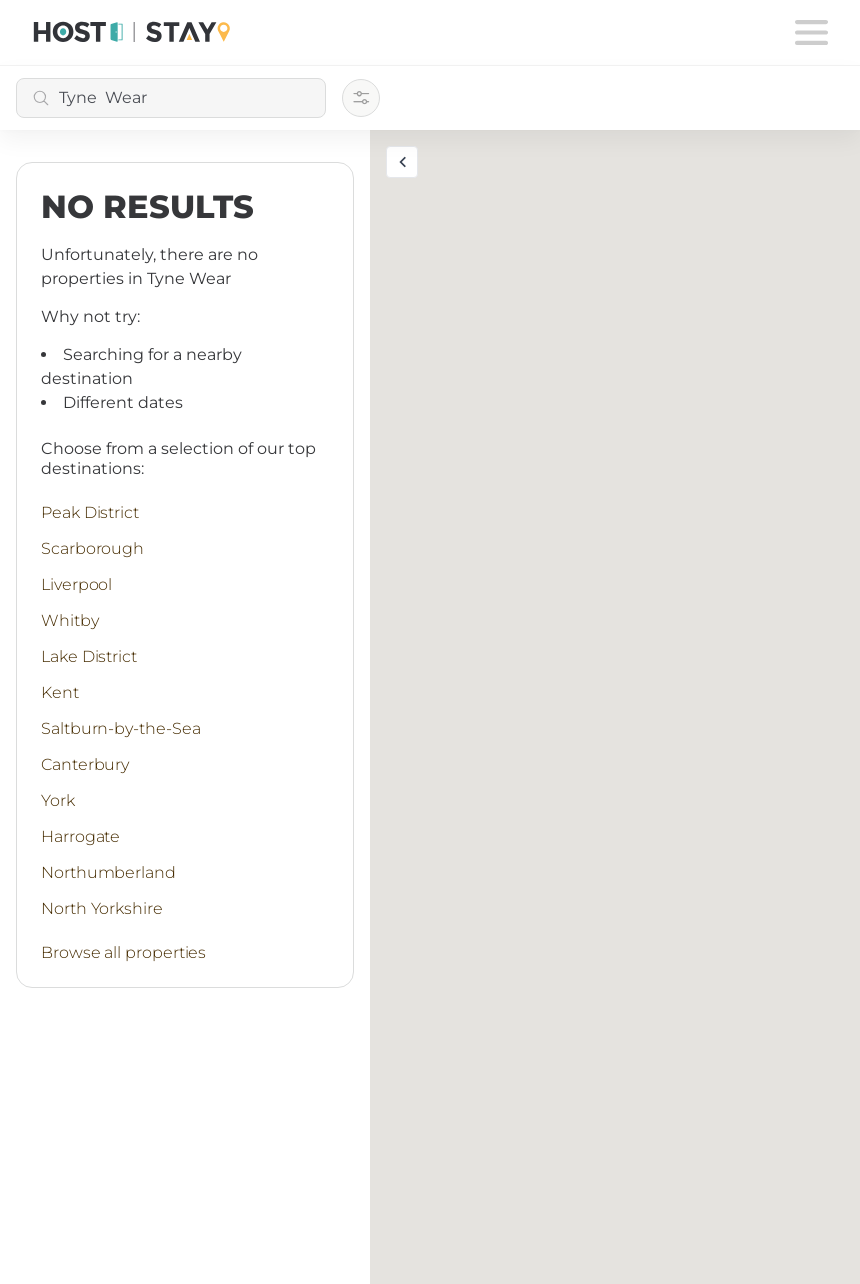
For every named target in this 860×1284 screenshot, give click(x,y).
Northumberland (108, 872)
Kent (60, 692)
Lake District (89, 656)
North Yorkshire (102, 908)
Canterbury (85, 764)
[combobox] (171, 98)
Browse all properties (123, 952)
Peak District (90, 512)
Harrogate (80, 836)
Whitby (70, 620)
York (58, 800)
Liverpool (76, 584)
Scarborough (92, 548)
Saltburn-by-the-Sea (120, 728)
